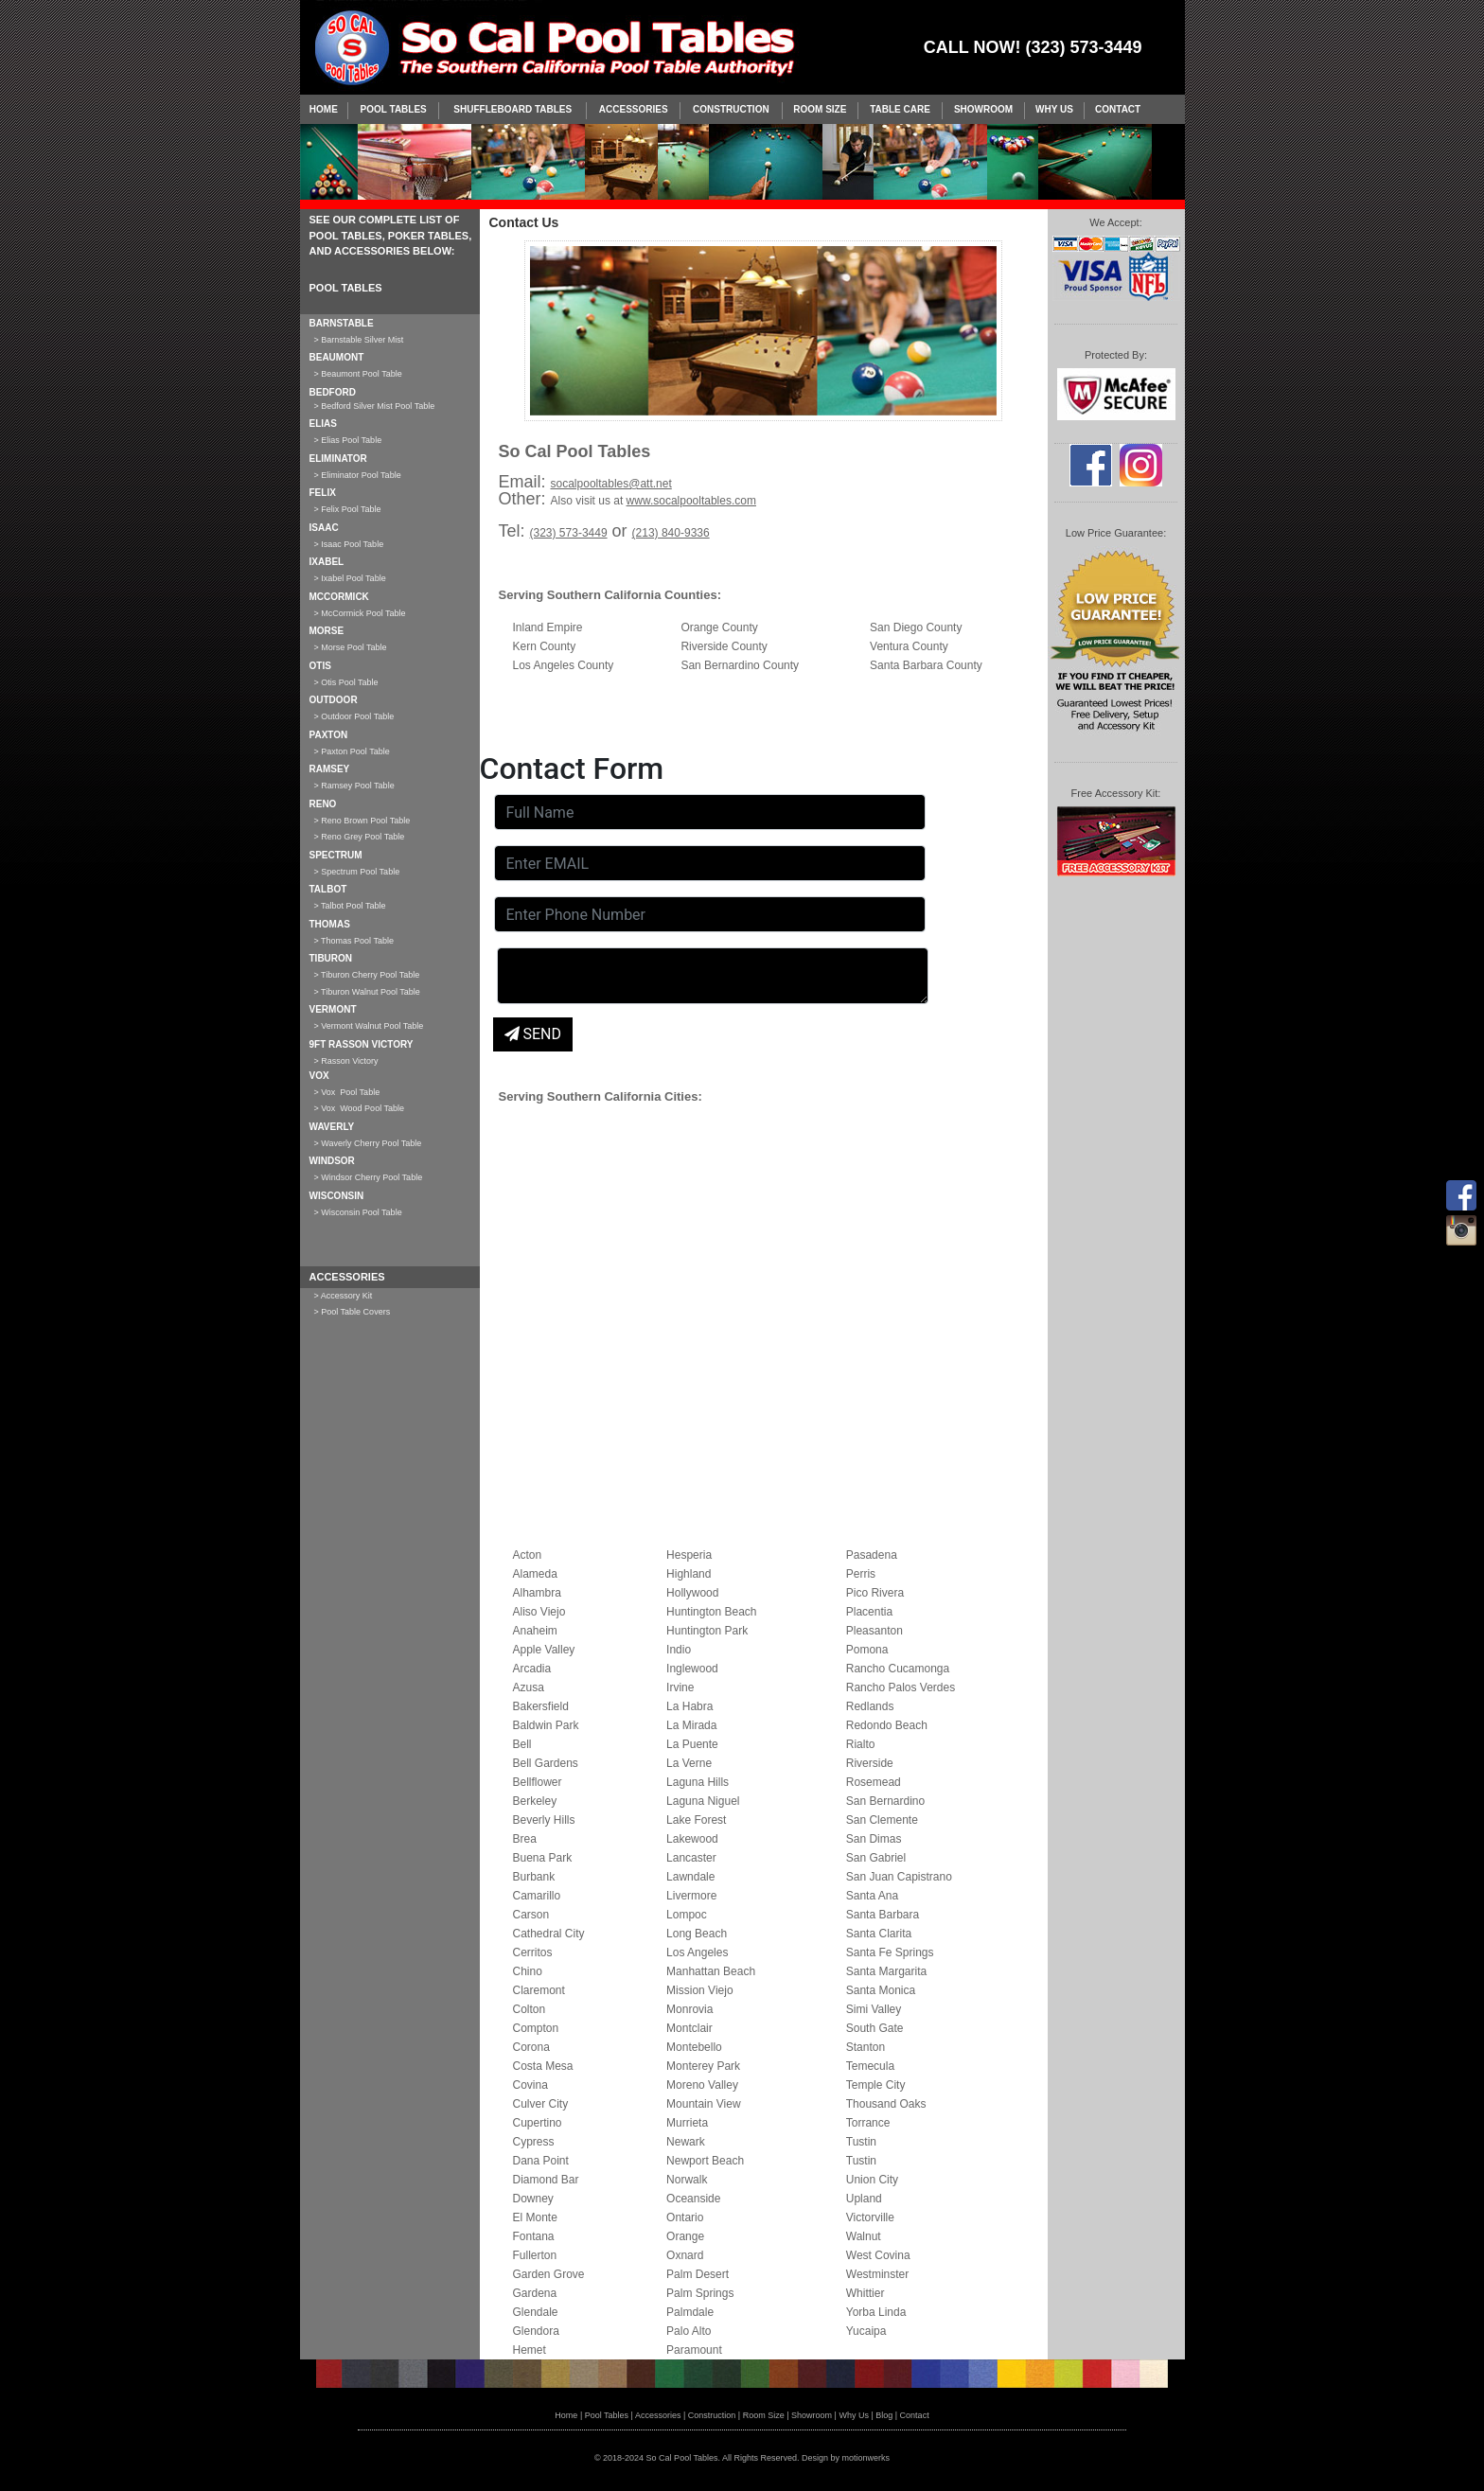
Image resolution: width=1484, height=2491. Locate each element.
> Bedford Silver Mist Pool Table (374, 406)
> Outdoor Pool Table (354, 716)
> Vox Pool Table (347, 1092)
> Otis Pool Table (346, 682)
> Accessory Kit (343, 1295)
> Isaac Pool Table (349, 544)
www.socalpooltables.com (691, 500)
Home (323, 109)
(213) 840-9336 (671, 532)
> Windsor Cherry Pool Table (368, 1177)
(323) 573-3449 (569, 532)
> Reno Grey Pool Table (359, 836)
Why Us (1054, 109)
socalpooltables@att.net (611, 483)
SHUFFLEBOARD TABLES (512, 109)
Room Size (819, 109)
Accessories (633, 109)
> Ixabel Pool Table (350, 578)
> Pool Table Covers (352, 1311)
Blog (883, 2415)
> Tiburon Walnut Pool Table (367, 992)
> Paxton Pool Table (352, 751)
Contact (1117, 109)
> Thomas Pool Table (354, 940)
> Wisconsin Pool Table (358, 1212)
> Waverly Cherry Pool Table (368, 1143)
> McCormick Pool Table (360, 613)
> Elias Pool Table (348, 440)
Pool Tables (394, 109)
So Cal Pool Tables (682, 2458)
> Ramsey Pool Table (354, 785)
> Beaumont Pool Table (358, 374)
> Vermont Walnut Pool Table (369, 1026)
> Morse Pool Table (350, 647)
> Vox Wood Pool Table (359, 1108)
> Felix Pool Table (347, 509)
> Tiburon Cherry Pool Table (367, 975)
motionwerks (866, 2458)
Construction (731, 109)
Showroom (983, 109)
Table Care (900, 109)
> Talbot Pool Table (350, 905)
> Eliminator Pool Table (357, 475)
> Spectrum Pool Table (357, 871)
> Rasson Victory (346, 1061)
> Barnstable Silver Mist (359, 339)
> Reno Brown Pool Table (362, 820)
